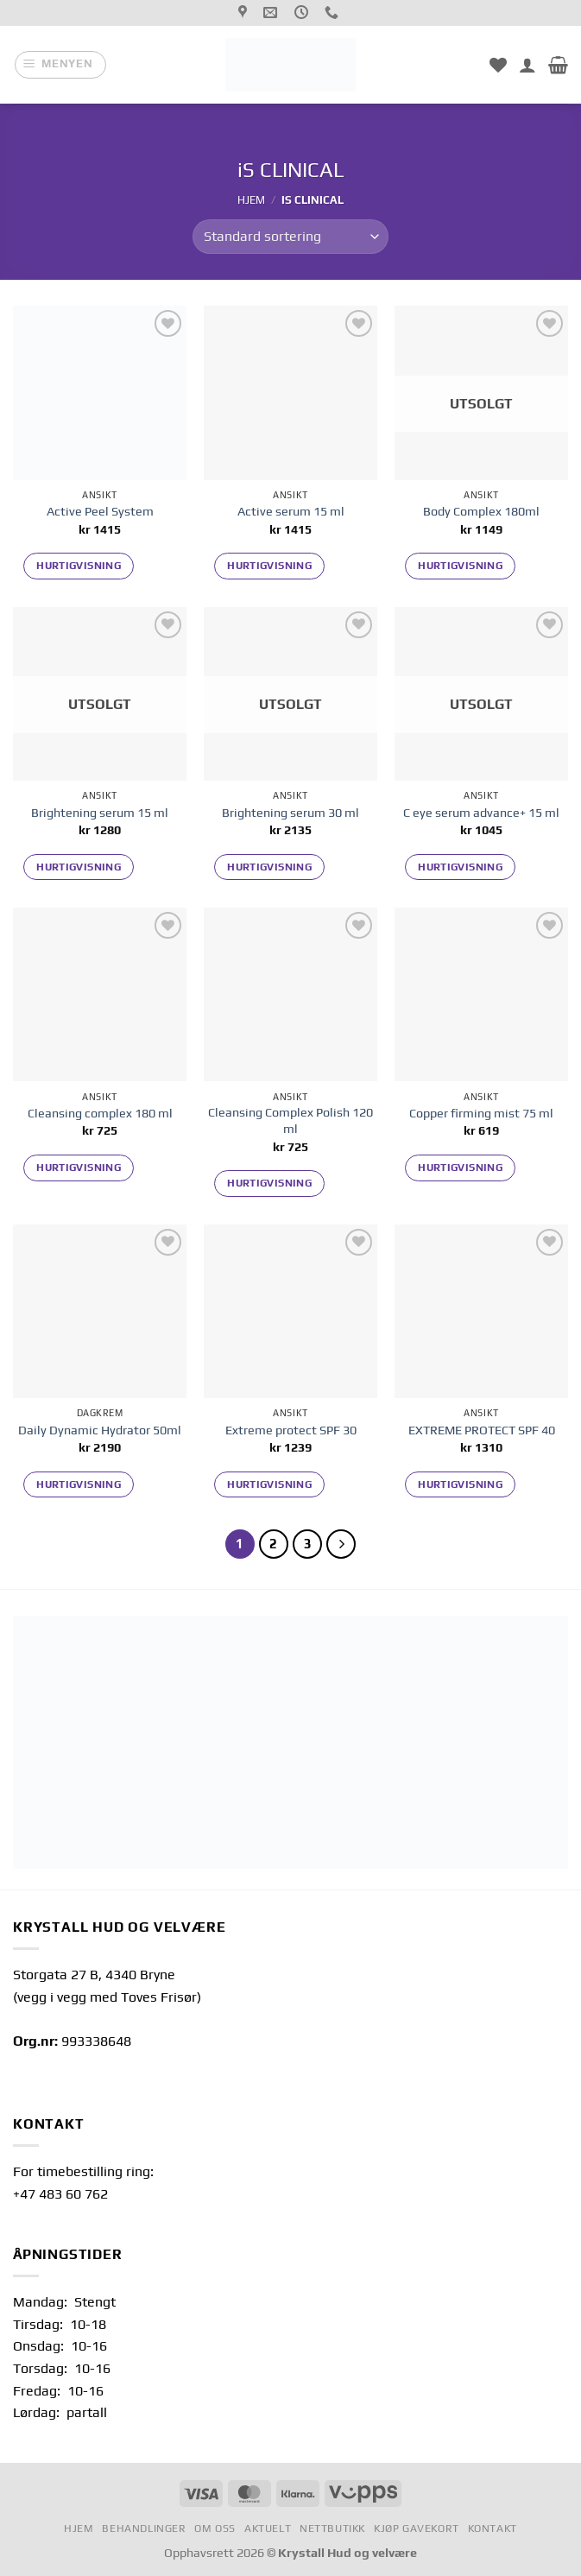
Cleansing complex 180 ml (100, 1113)
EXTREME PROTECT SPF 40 (481, 1430)
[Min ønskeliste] (498, 65)
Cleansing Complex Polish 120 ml (290, 1120)
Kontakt (492, 2528)
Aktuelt (267, 2528)
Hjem (251, 199)
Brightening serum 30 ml (290, 813)
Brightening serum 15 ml (99, 813)
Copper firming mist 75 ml (481, 1113)
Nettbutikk (332, 2528)
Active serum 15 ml (290, 511)
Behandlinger (144, 2528)
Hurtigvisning (78, 566)
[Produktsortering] (290, 236)
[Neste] (341, 1544)
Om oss (215, 2528)
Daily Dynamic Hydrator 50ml (99, 1430)
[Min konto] (527, 65)
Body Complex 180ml (481, 511)
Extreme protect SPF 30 (291, 1430)
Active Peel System (100, 511)
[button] (60, 65)
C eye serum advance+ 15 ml (481, 813)
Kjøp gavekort (416, 2528)
